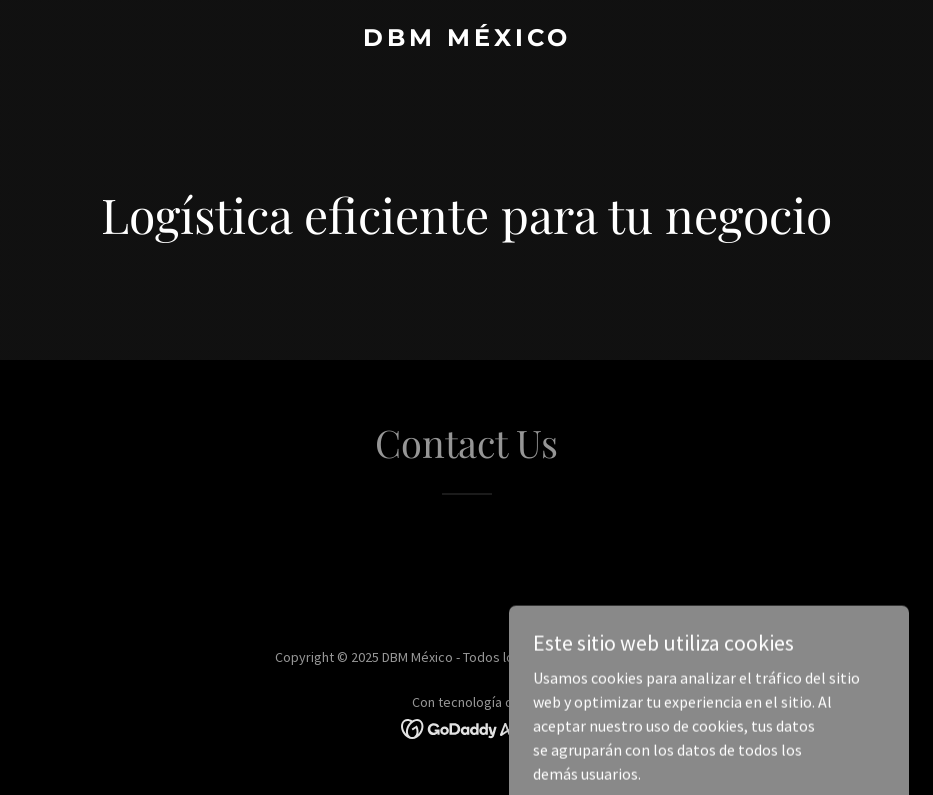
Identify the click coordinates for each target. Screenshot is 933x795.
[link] (467, 40)
